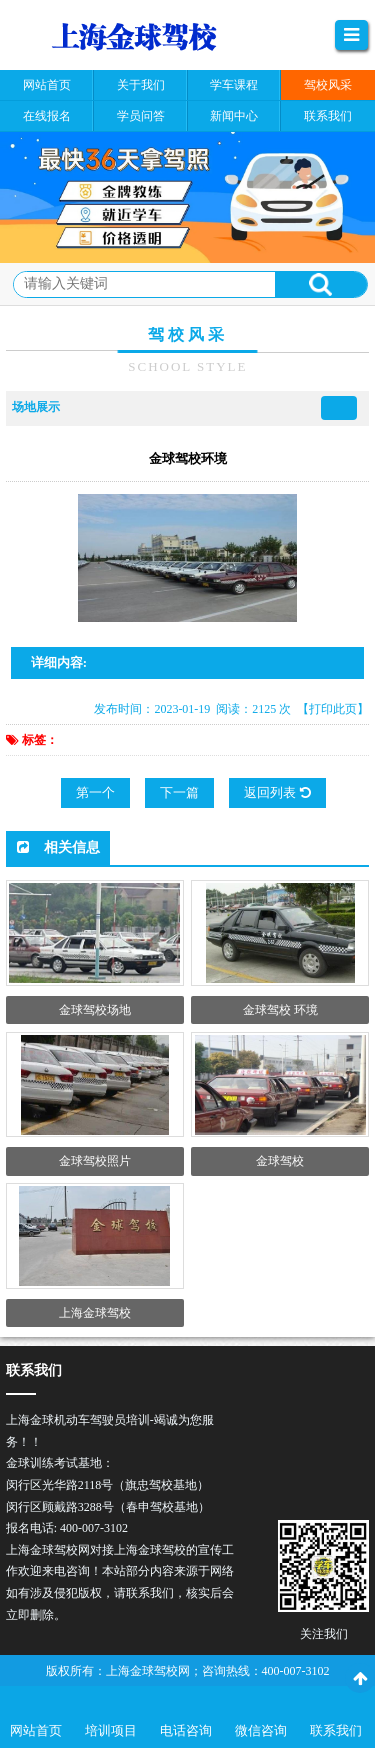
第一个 (95, 792)
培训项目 (111, 1730)
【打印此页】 (333, 709)
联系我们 (336, 1730)
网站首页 (36, 1730)
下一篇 (179, 792)
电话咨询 (186, 1730)
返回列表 (277, 792)
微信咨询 (261, 1730)
